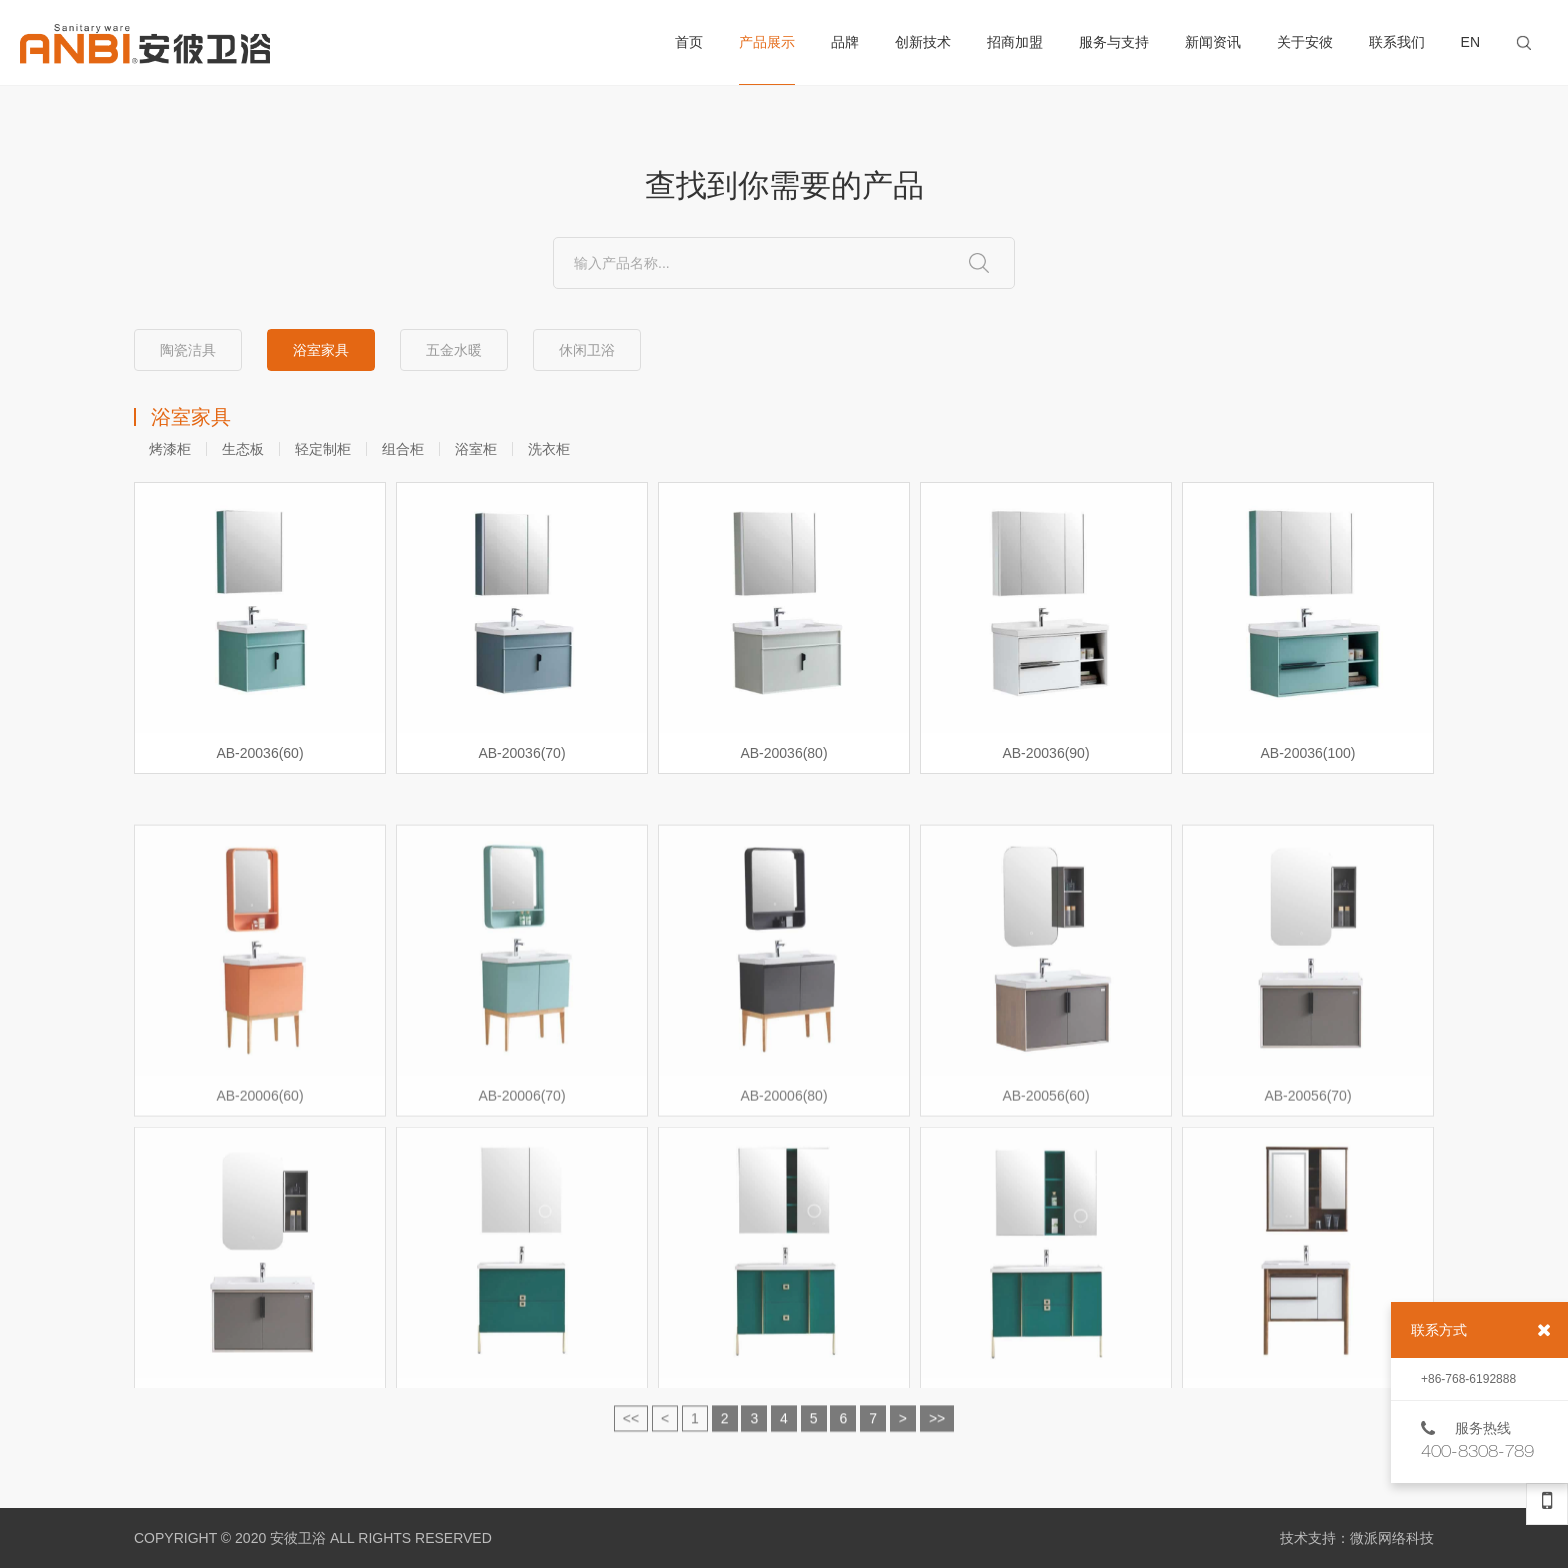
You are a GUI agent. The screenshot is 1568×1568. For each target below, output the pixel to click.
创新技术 (923, 42)
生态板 (243, 449)
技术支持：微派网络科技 (1357, 1538)
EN (1470, 42)
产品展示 (767, 59)
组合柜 (403, 449)
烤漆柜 (170, 449)
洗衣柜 (549, 449)
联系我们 (1397, 42)
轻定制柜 (323, 449)
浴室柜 (476, 449)
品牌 (845, 42)
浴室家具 (321, 350)
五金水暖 (454, 350)
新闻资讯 (1213, 42)
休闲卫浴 (587, 350)
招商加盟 (1015, 42)
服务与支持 (1114, 42)
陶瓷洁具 (188, 350)
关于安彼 (1305, 42)
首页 (689, 42)
